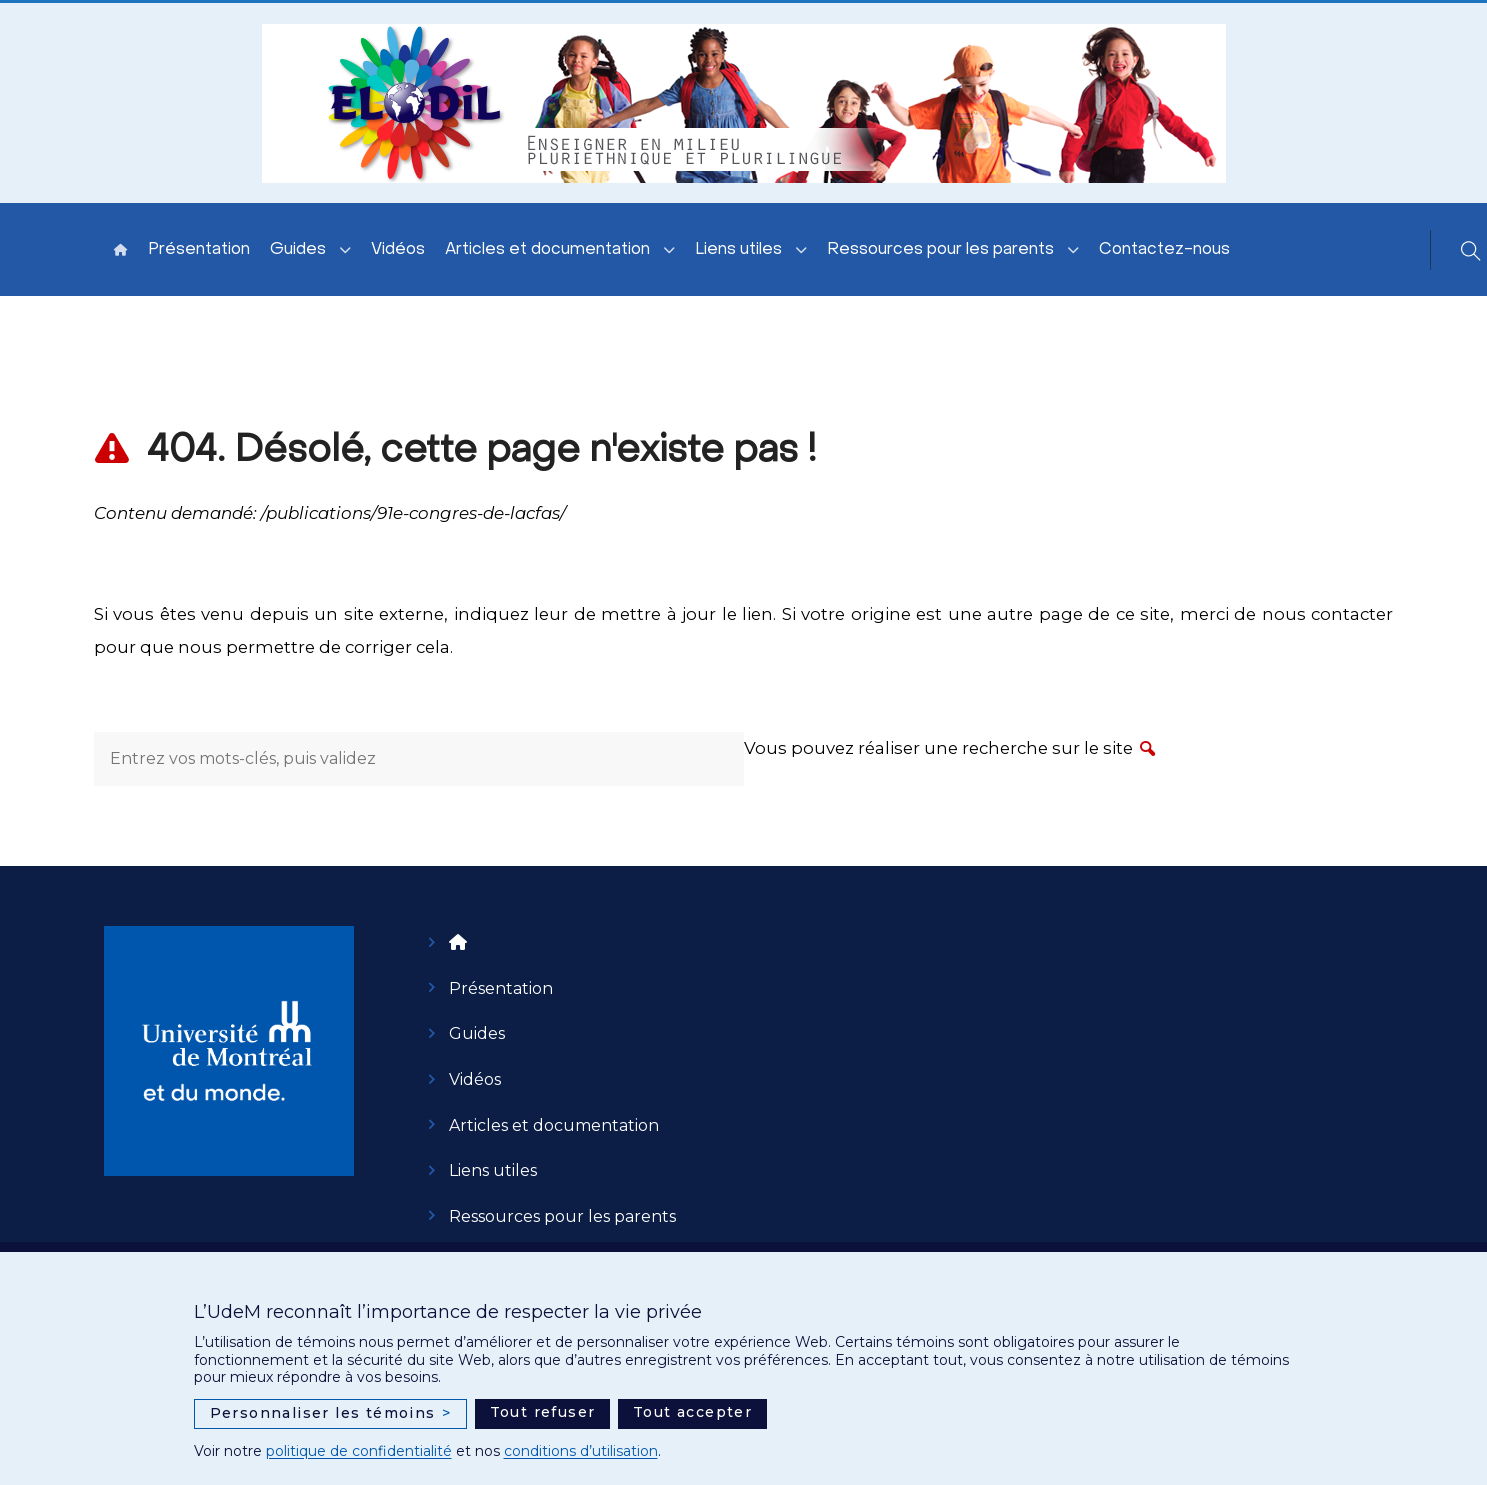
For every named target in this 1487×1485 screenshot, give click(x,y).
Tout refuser (543, 1412)
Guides (298, 250)
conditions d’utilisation (581, 1451)
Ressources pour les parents (940, 250)
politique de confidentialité (359, 1451)
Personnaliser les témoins (331, 1413)
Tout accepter (692, 1412)
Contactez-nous (1164, 250)
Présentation (199, 250)
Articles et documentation (547, 250)
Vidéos (398, 250)
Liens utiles (738, 250)
